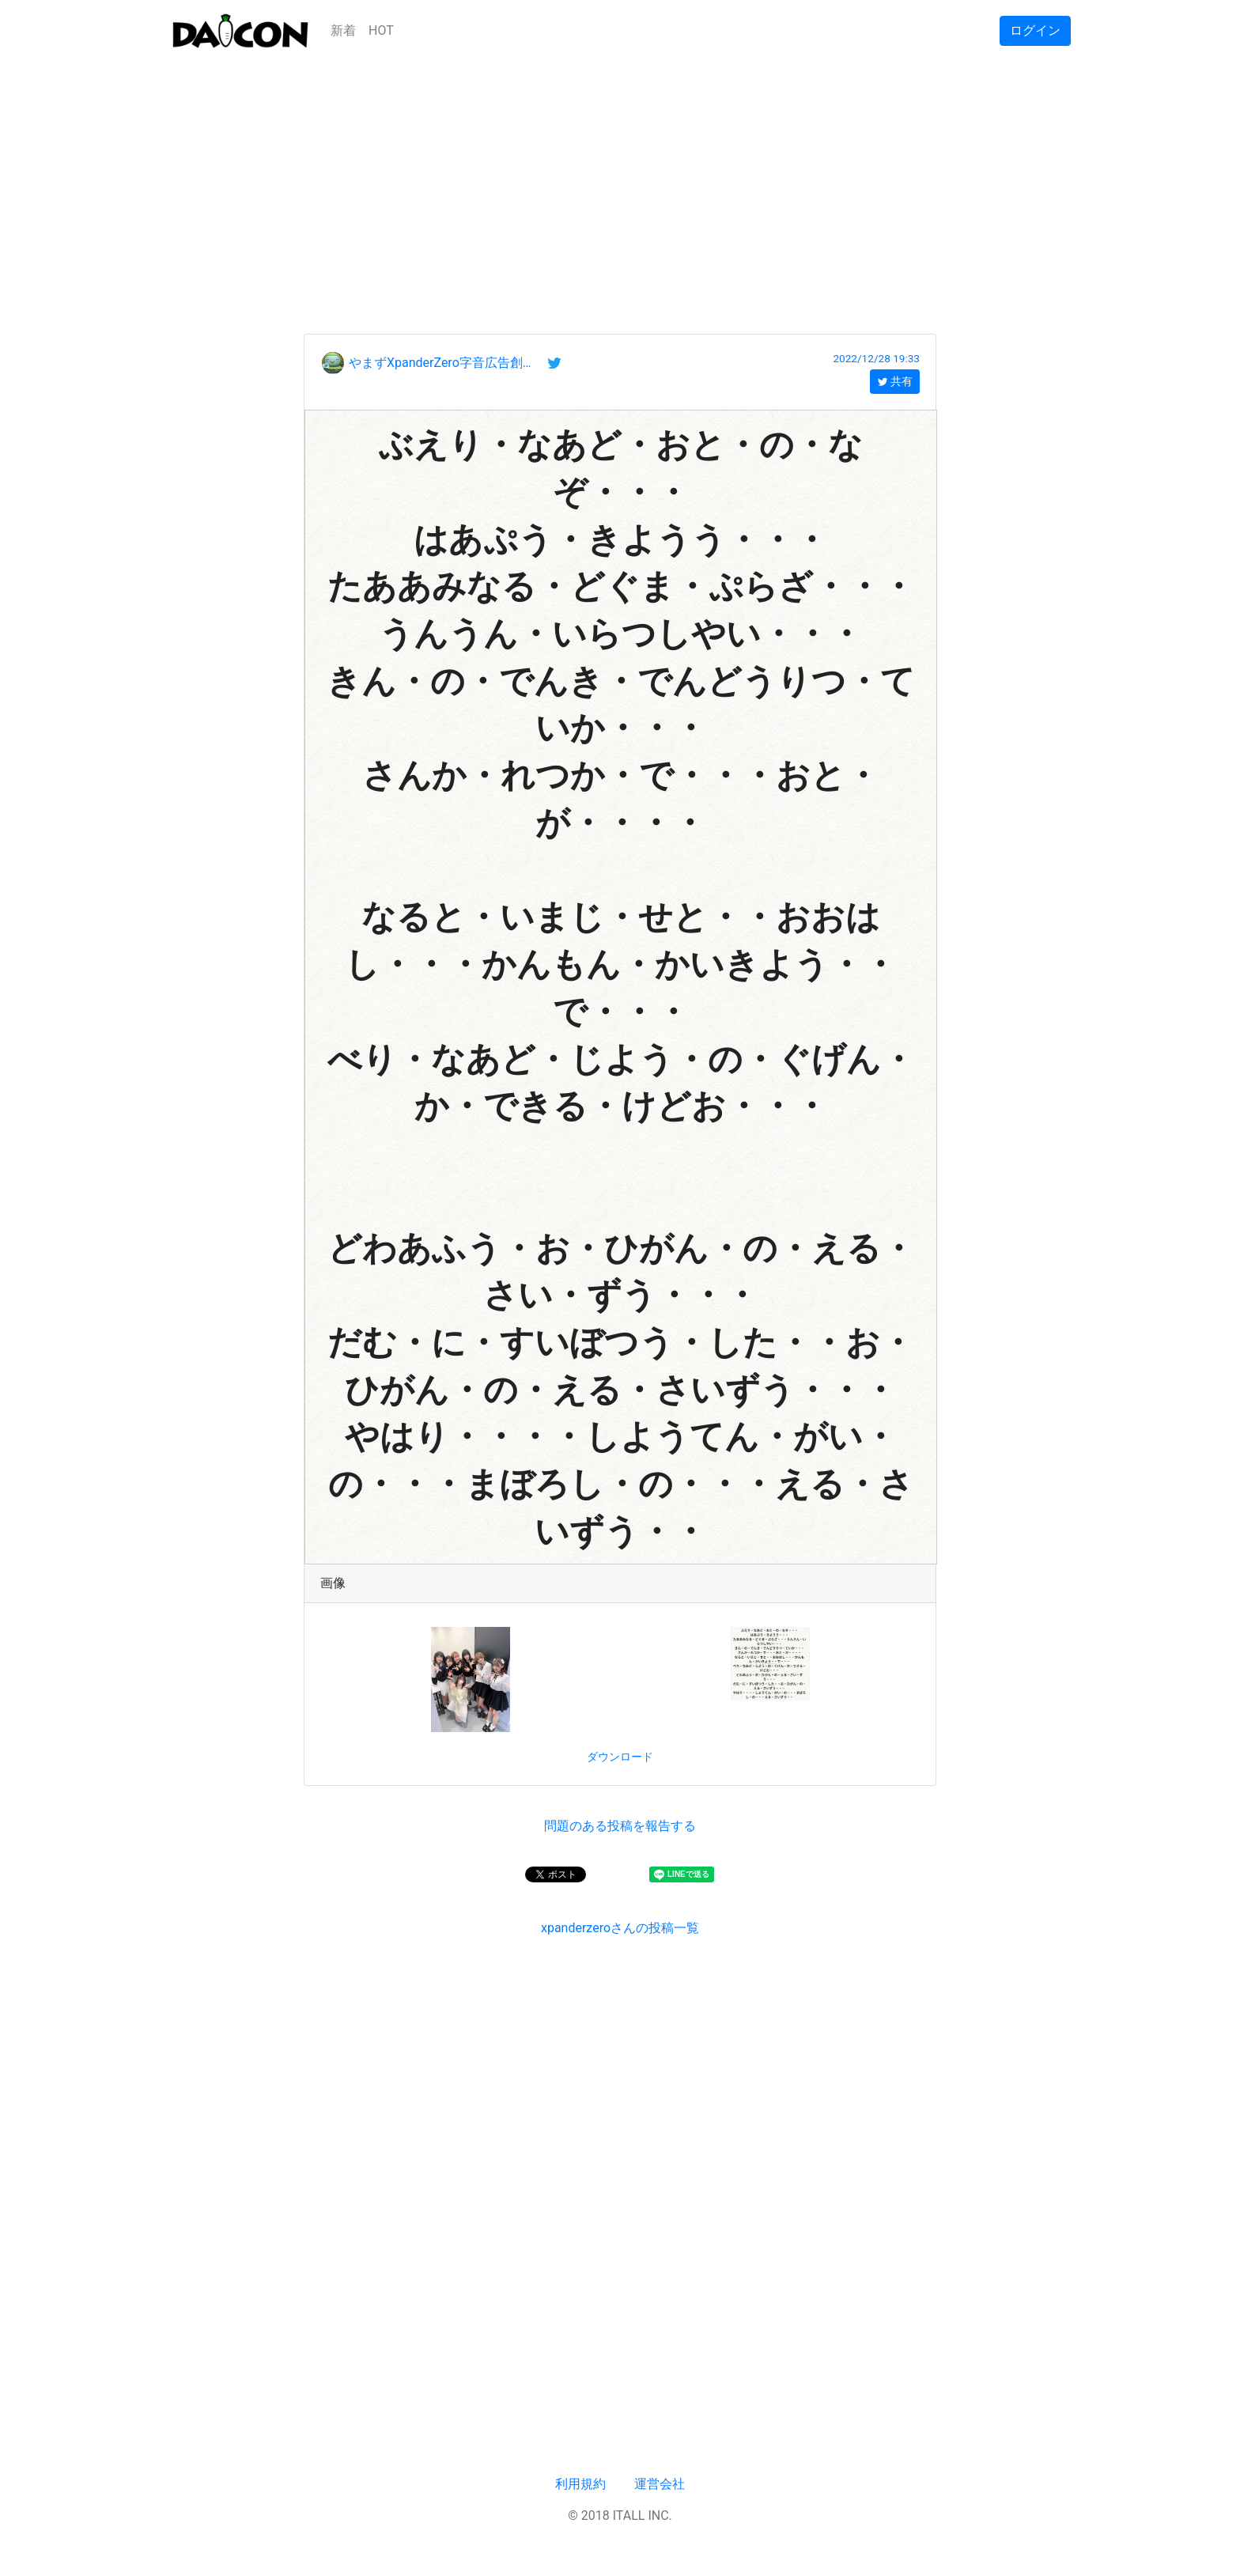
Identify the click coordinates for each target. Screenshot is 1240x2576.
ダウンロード (620, 1756)
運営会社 (659, 2483)
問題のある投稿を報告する (620, 1825)
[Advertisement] (620, 172)
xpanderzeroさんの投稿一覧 (620, 1927)
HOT (381, 30)
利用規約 (580, 2483)
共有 (895, 381)
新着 (343, 30)
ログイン (1035, 30)
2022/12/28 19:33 (876, 358)
